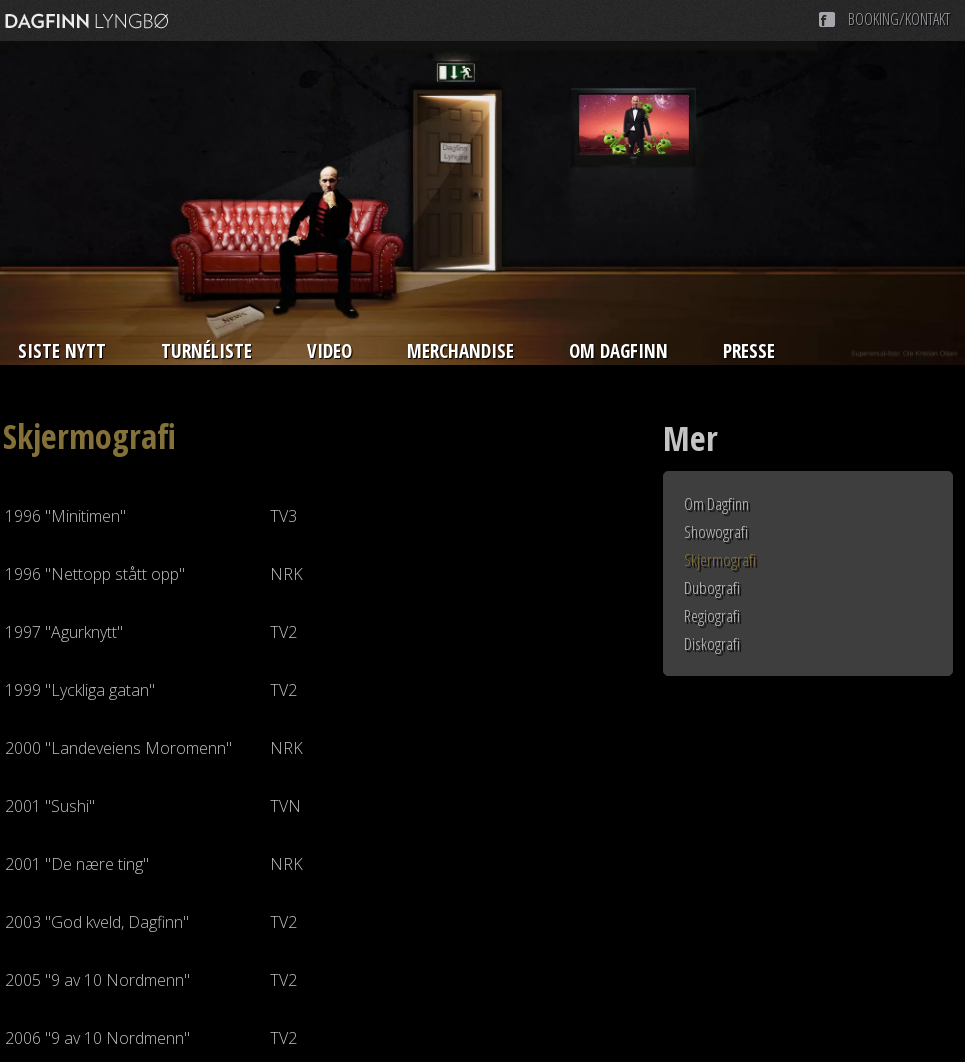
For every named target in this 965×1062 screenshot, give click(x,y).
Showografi (716, 531)
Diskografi (712, 643)
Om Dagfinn (618, 351)
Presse (749, 351)
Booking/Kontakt (899, 19)
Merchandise (460, 351)
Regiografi (712, 615)
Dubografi (712, 587)
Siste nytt (62, 351)
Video (329, 351)
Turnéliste (206, 351)
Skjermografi (720, 559)
